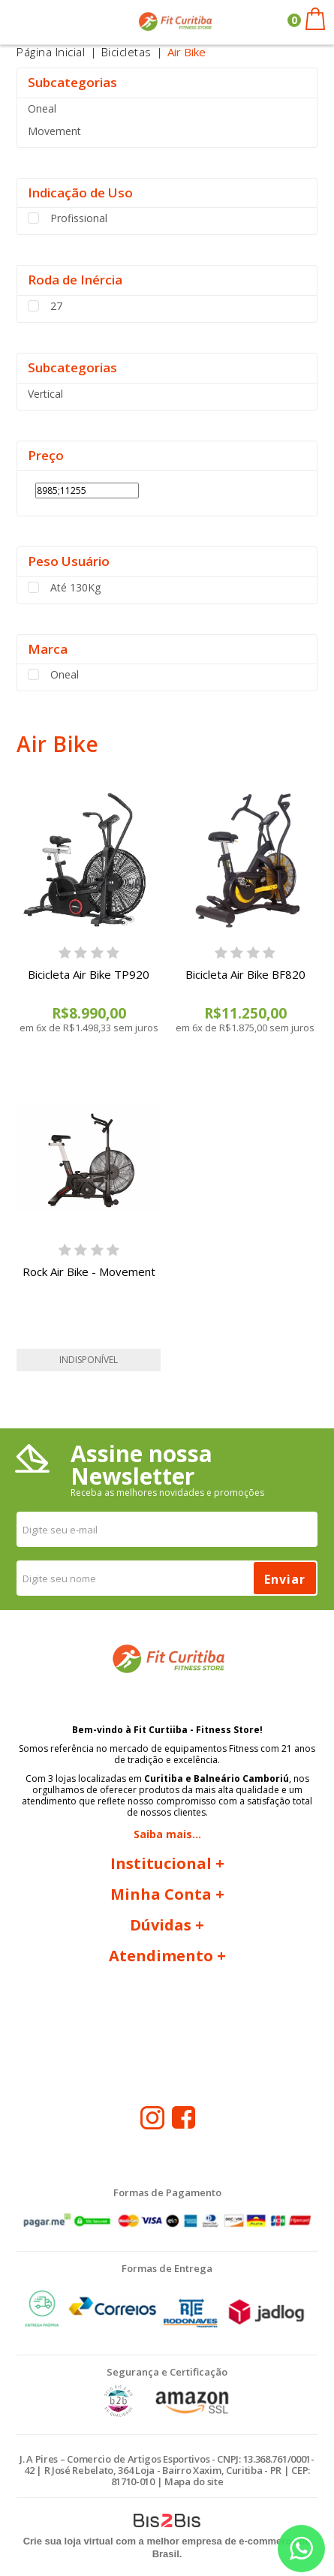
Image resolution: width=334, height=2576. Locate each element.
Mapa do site (193, 2481)
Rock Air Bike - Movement (89, 1271)
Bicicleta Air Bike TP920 (88, 974)
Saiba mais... (167, 1834)
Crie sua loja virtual (68, 2541)
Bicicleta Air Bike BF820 (245, 974)
